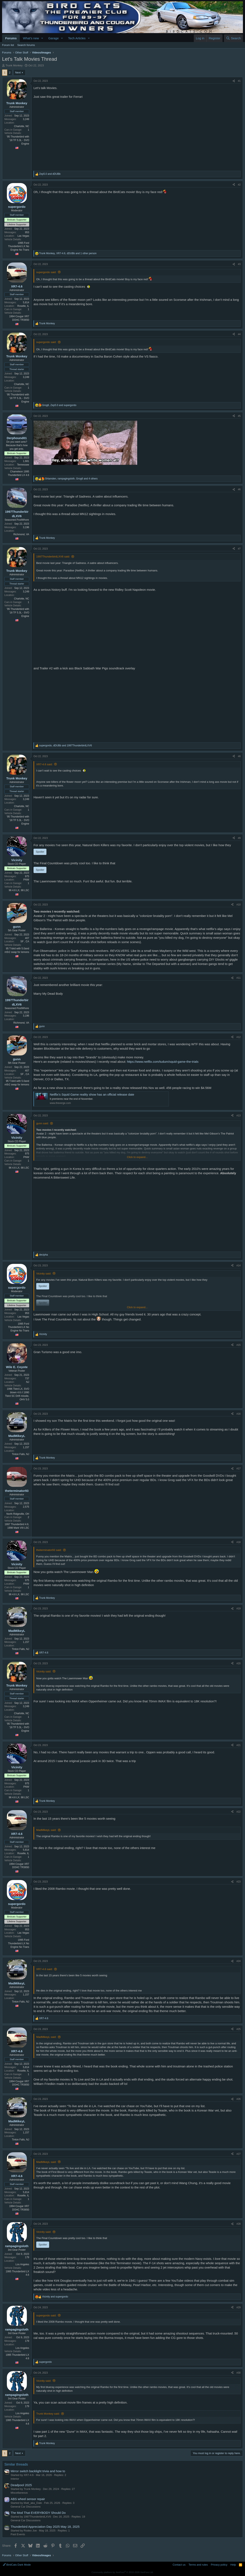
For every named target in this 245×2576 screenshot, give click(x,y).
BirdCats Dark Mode (17, 2564)
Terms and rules (198, 2564)
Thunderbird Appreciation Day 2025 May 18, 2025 (45, 2526)
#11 (238, 977)
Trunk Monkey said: (48, 2413)
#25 (238, 2029)
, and (59, 405)
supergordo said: (46, 272)
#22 (238, 1811)
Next (18, 72)
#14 (238, 1265)
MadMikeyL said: (46, 1830)
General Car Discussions (26, 2506)
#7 (239, 548)
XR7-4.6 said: (44, 764)
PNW (26, 879)
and (50, 173)
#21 (238, 1745)
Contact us (179, 2564)
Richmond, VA (21, 534)
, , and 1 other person (68, 253)
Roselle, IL (23, 306)
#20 (238, 1663)
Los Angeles (22, 2264)
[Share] (233, 81)
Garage (53, 38)
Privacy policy (219, 2564)
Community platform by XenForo (123, 2572)
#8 (239, 756)
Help (233, 2564)
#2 (239, 184)
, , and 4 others (71, 478)
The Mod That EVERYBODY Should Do (38, 2512)
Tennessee (23, 464)
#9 (239, 838)
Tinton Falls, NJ (20, 1454)
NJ (27, 1382)
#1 (239, 80)
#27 (238, 2153)
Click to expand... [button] (137, 1157)
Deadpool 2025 (21, 2485)
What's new (31, 38)
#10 (238, 904)
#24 (238, 1961)
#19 (238, 1608)
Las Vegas (23, 235)
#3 (239, 264)
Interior (15, 2478)
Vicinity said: (43, 1273)
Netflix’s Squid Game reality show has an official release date (92, 1094)
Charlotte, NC (21, 126)
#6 (239, 489)
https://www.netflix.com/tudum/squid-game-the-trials (162, 1061)
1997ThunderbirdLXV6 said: (53, 556)
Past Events (18, 2534)
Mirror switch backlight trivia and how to (38, 2471)
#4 (239, 334)
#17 (238, 1468)
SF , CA (24, 941)
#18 (238, 1542)
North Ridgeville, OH (17, 1513)
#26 (238, 2099)
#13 (238, 1115)
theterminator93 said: (49, 1550)
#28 (238, 2223)
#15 (238, 1345)
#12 (238, 1037)
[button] (42, 38)
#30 (238, 2372)
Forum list (8, 45)
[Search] (233, 38)
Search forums (26, 45)
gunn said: (42, 1123)
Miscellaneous (19, 2492)
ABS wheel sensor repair (28, 2499)
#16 (238, 1413)
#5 (239, 416)
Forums (11, 38)
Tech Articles (77, 38)
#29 (238, 2307)
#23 (238, 1881)
